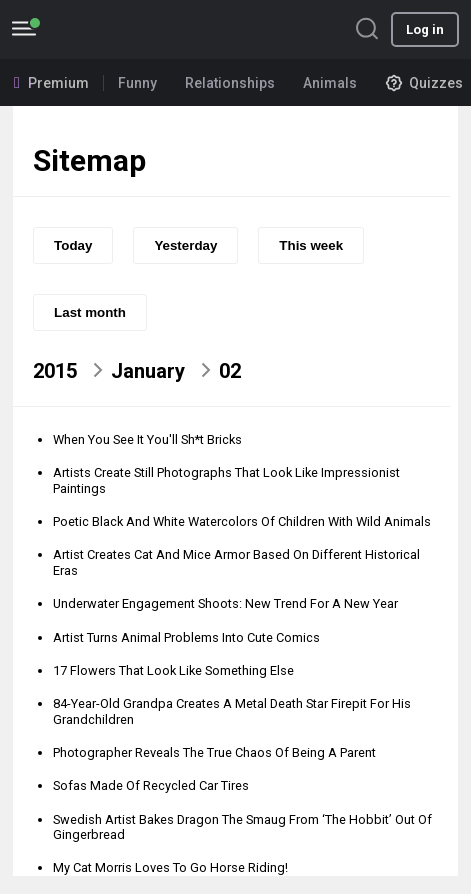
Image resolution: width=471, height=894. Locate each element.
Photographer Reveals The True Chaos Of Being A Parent (214, 752)
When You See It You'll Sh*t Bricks (147, 439)
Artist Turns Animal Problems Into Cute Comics (186, 637)
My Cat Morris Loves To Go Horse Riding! (170, 867)
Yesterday (185, 245)
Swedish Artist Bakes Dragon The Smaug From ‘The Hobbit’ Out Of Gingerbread (242, 827)
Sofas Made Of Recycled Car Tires (151, 785)
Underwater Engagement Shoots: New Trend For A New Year (225, 603)
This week (311, 245)
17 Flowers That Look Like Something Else (173, 670)
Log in (425, 29)
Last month (90, 312)
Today (73, 245)
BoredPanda (118, 29)
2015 (55, 371)
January (148, 371)
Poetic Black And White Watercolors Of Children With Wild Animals (242, 521)
